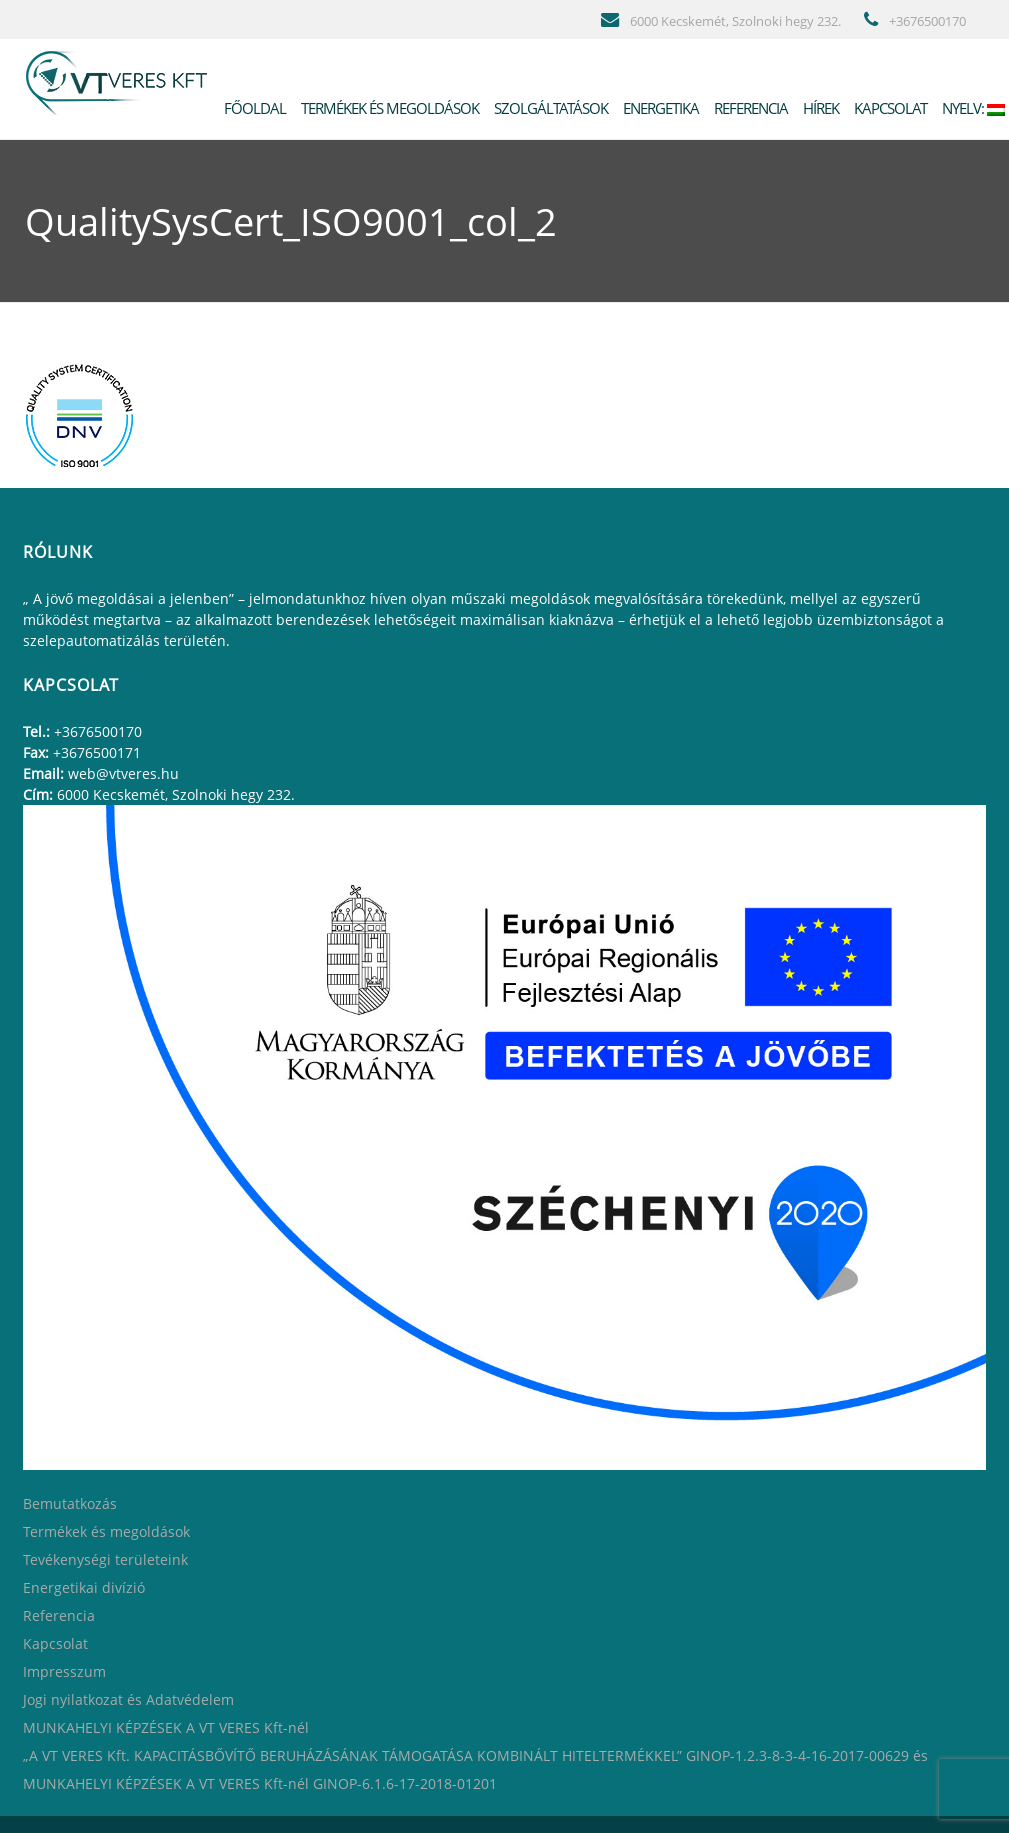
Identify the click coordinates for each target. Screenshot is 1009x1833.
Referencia (749, 108)
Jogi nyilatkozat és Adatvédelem (128, 1699)
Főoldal (253, 108)
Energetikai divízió (84, 1587)
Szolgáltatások (549, 108)
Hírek (819, 108)
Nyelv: (972, 108)
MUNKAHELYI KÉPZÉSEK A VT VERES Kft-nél (166, 1727)
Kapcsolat (889, 108)
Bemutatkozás (70, 1503)
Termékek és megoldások (388, 108)
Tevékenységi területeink (105, 1559)
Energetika (659, 108)
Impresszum (64, 1671)
